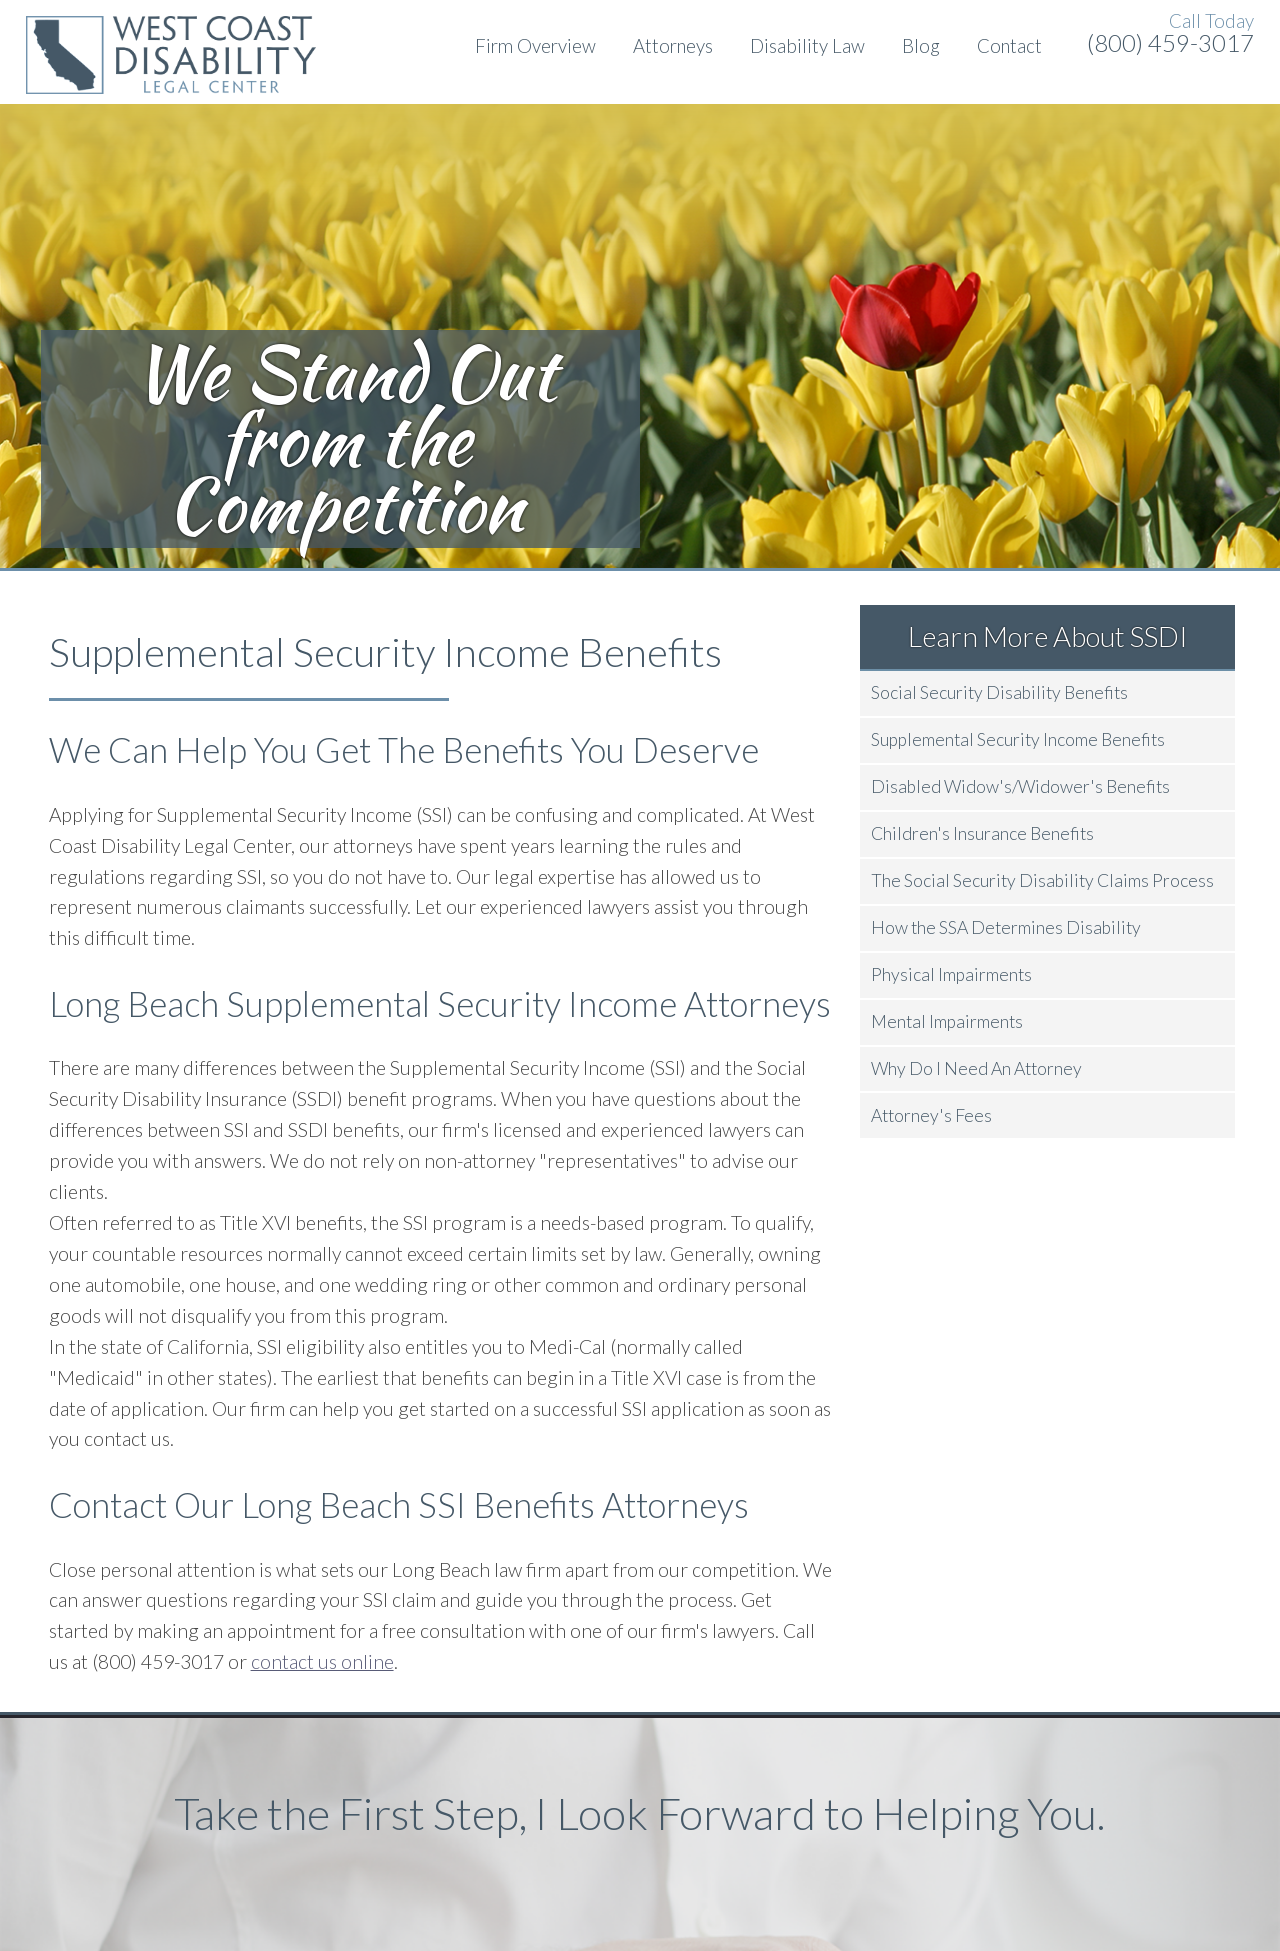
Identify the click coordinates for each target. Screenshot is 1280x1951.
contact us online (322, 1661)
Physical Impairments (951, 974)
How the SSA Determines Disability (1006, 927)
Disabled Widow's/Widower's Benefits (1020, 786)
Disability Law (807, 46)
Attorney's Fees (931, 1115)
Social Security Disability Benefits (999, 692)
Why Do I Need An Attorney (976, 1068)
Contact (1009, 46)
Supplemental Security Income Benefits (1018, 739)
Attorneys (673, 46)
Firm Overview (535, 46)
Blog (921, 46)
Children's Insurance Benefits (982, 833)
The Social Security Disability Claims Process (1042, 880)
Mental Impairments (947, 1021)
